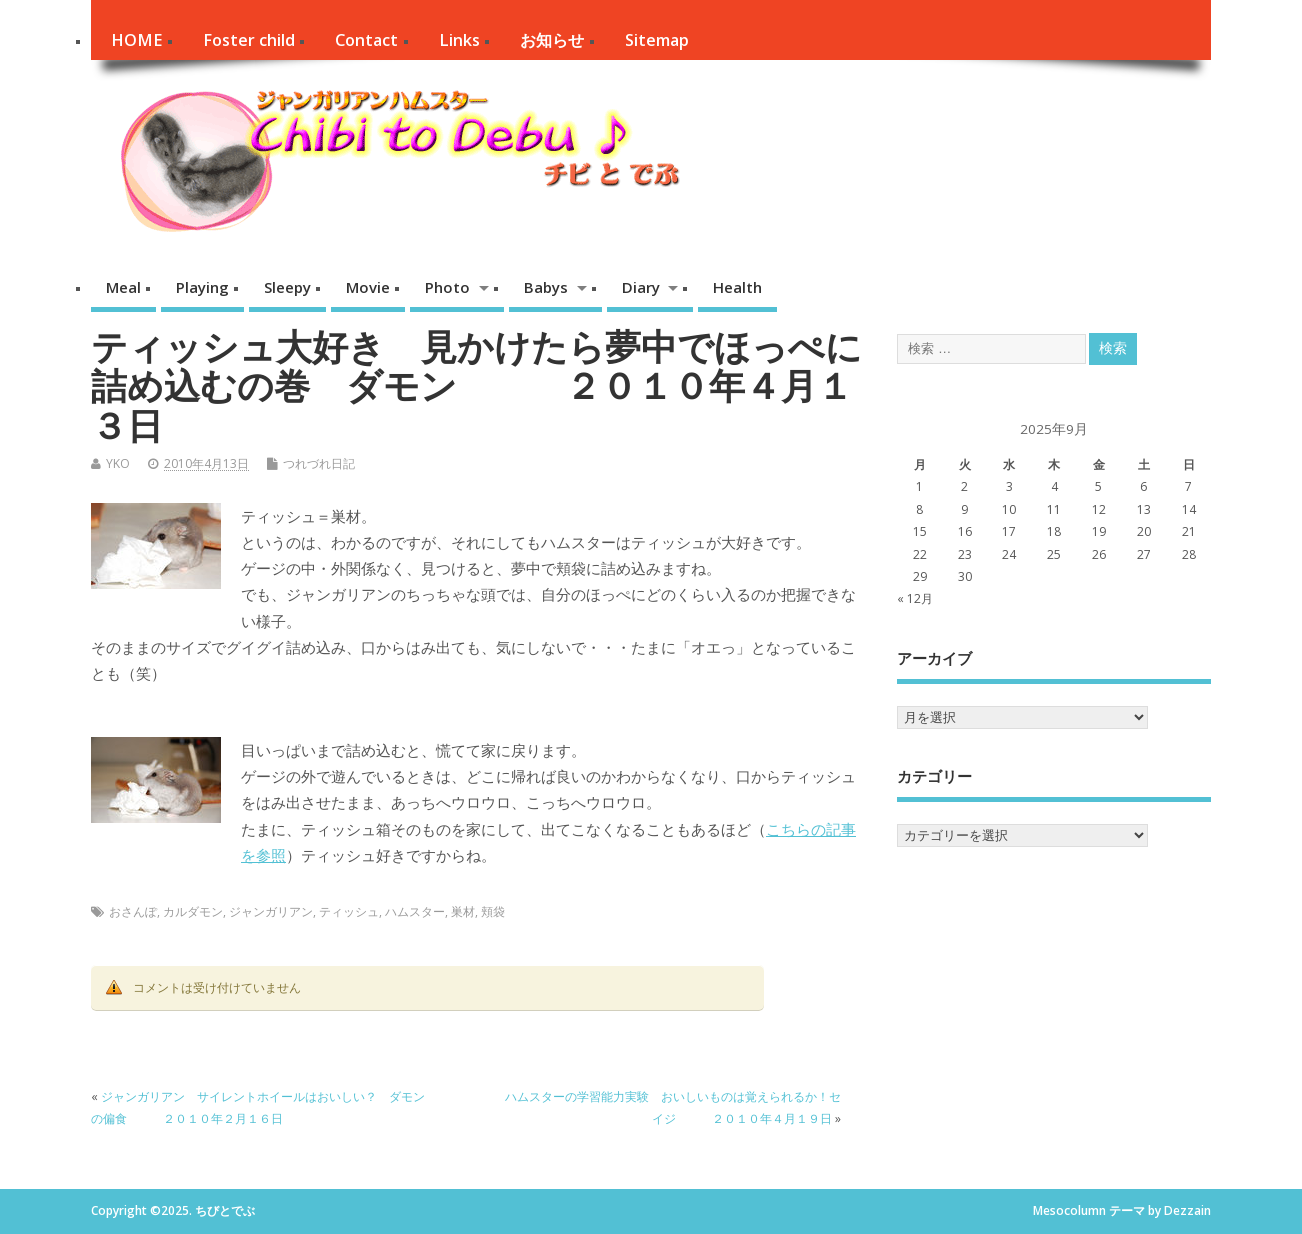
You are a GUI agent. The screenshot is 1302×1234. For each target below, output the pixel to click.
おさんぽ (133, 911)
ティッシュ (349, 911)
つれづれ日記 (319, 463)
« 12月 (915, 598)
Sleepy (287, 287)
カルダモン (193, 911)
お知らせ (552, 40)
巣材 (463, 911)
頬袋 (493, 911)
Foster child (249, 40)
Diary (641, 287)
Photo (447, 287)
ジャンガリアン (271, 911)
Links (459, 40)
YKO (118, 463)
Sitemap (657, 40)
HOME (136, 40)
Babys (546, 287)
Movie (368, 287)
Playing (202, 287)
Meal (123, 287)
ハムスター (415, 911)
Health (737, 287)
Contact (366, 40)
